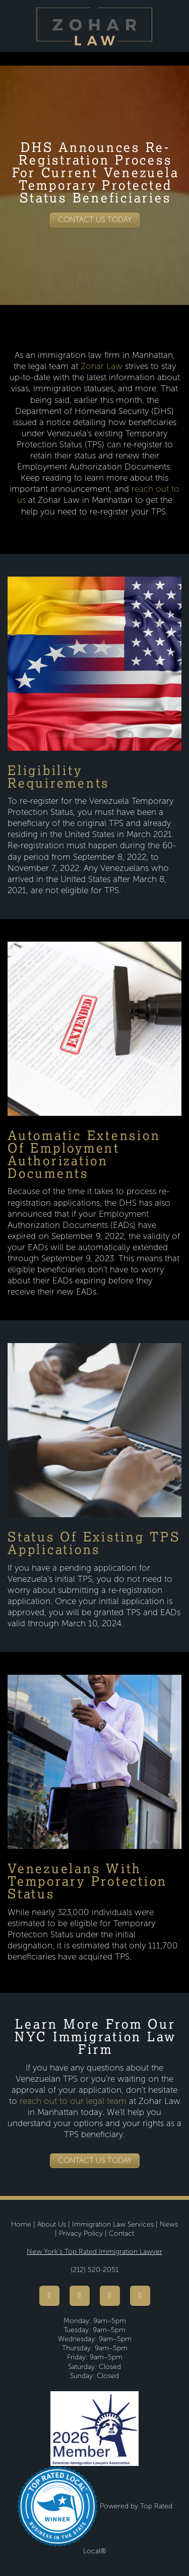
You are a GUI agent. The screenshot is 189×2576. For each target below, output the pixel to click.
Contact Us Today (95, 220)
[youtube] (80, 2296)
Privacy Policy (81, 2233)
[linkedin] (140, 2296)
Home (21, 2224)
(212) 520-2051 (94, 2270)
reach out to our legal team (72, 2101)
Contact (121, 2233)
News (169, 2224)
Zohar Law (101, 366)
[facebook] (49, 2296)
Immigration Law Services (113, 2224)
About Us (51, 2224)
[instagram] (110, 2296)
